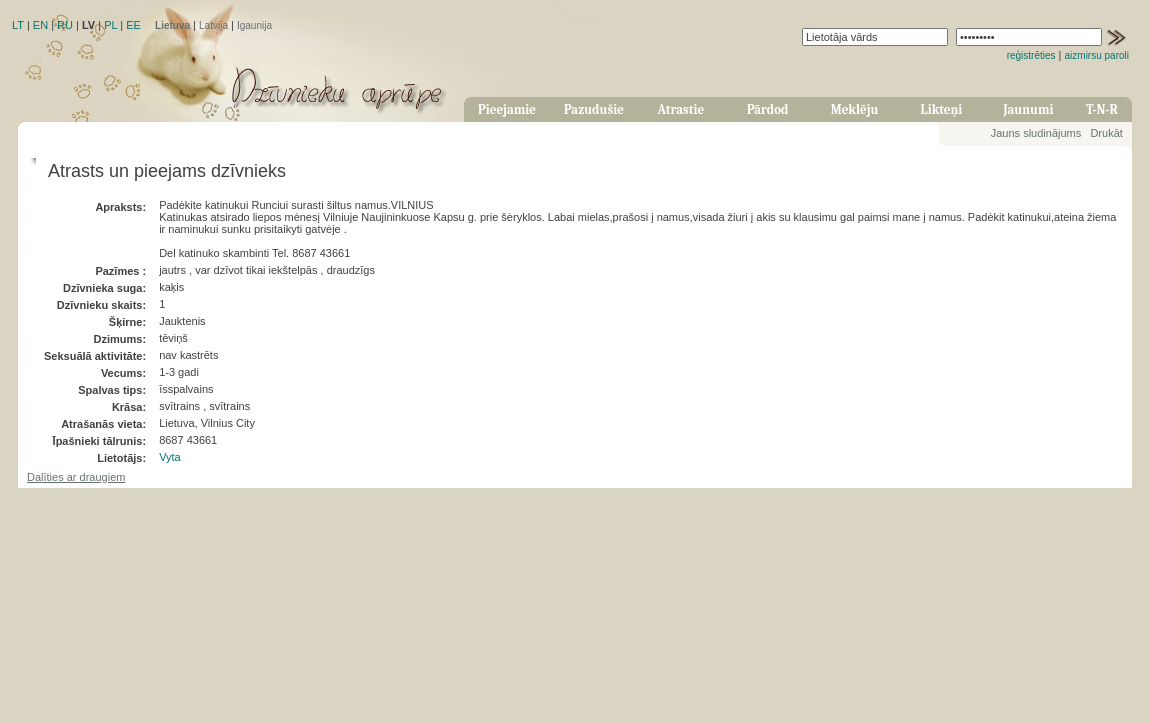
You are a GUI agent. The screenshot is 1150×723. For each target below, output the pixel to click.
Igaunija (254, 25)
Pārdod (768, 109)
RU (65, 25)
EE (133, 25)
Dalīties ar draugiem (76, 477)
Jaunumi (1028, 109)
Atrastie (680, 109)
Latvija (213, 25)
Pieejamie (507, 109)
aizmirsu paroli (1097, 55)
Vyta (170, 457)
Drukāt (1106, 133)
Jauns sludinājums (1036, 133)
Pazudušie (594, 109)
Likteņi (942, 109)
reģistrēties (1031, 55)
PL (110, 25)
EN (40, 25)
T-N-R (1102, 109)
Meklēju (855, 109)
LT (18, 25)
